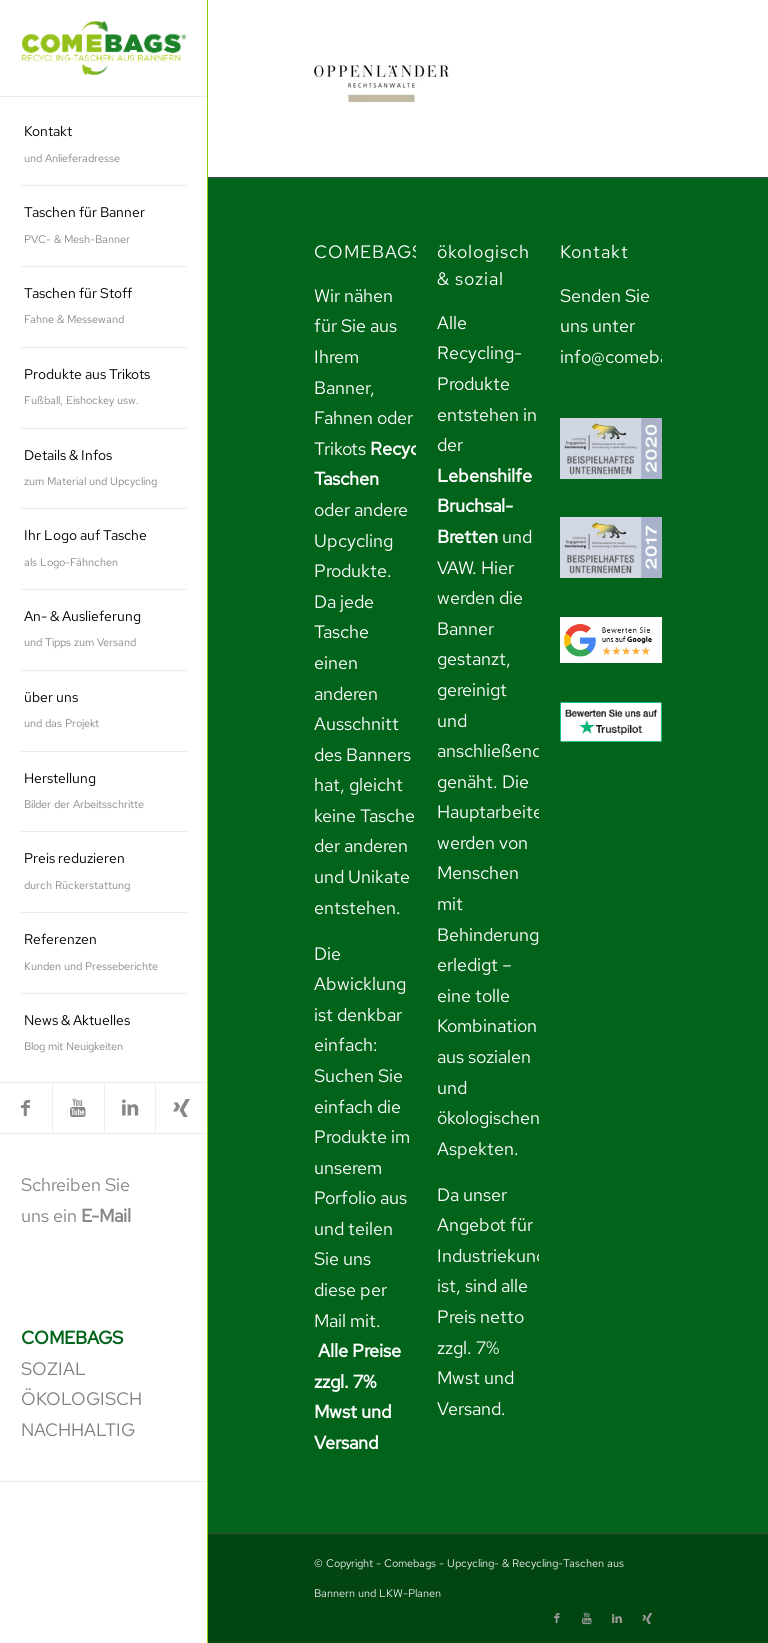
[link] (104, 48)
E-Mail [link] (106, 1215)
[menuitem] (104, 145)
